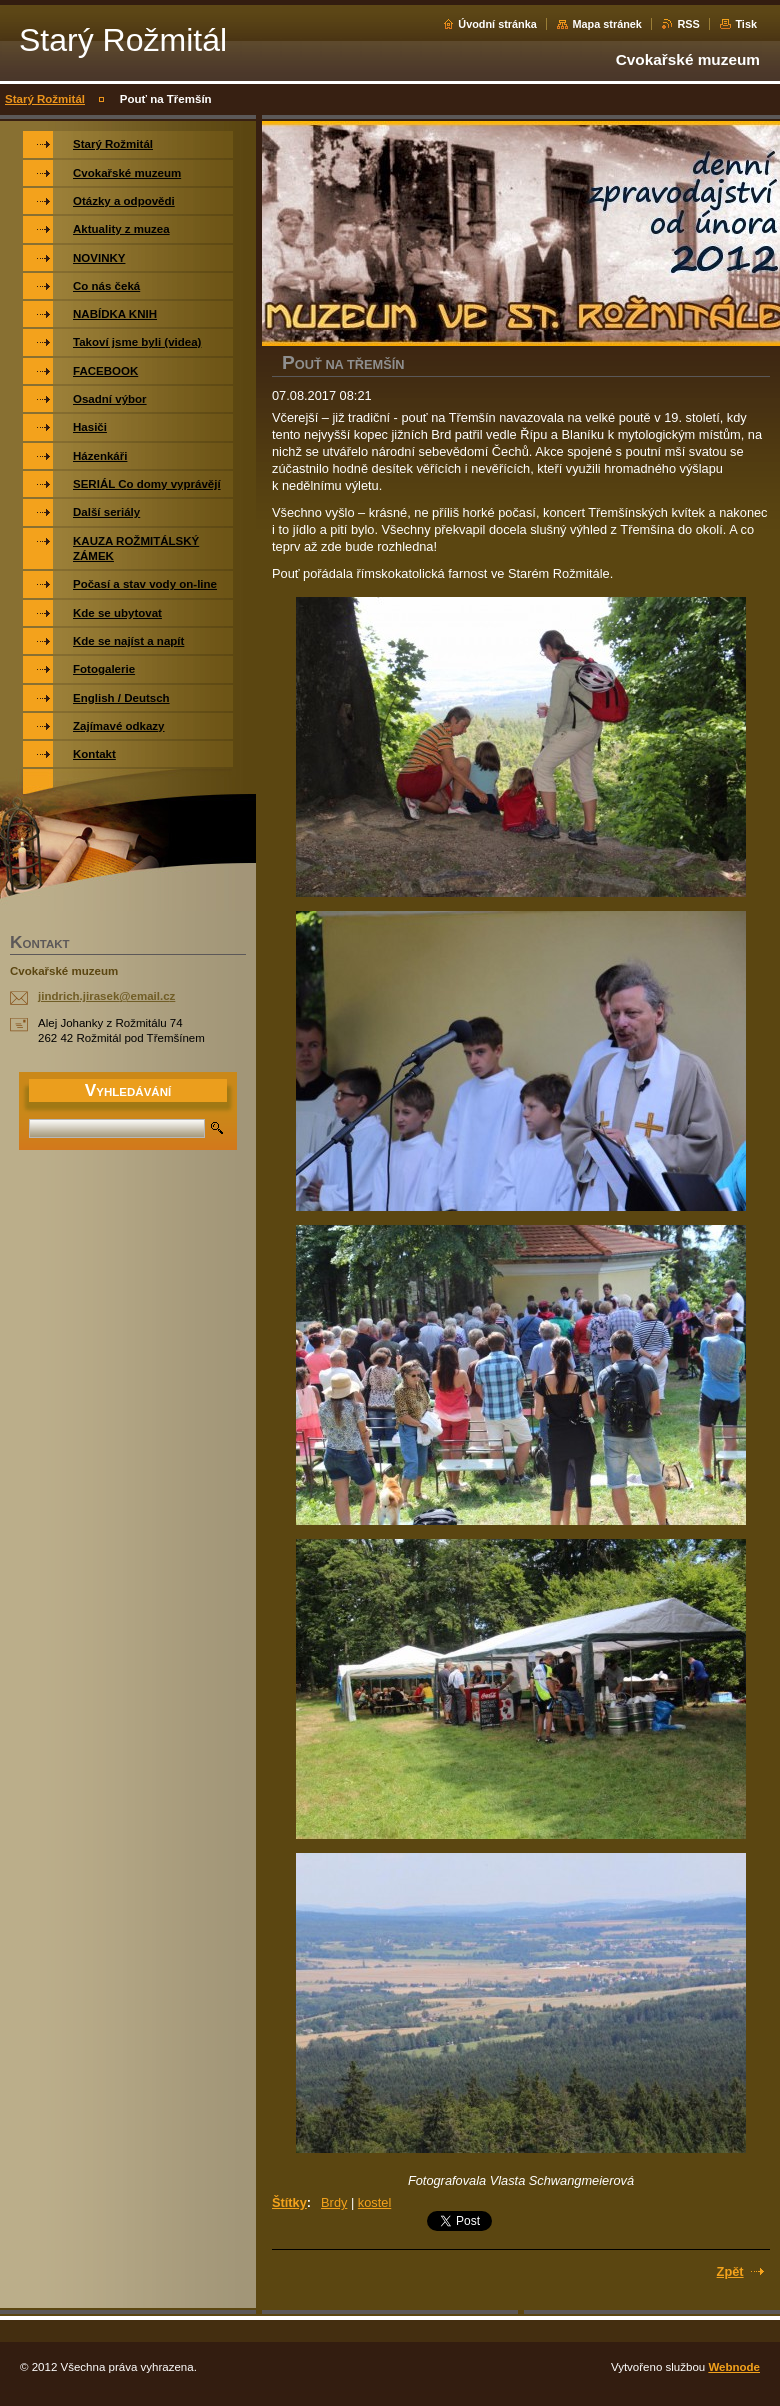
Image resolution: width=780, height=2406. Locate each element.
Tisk (746, 24)
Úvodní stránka (497, 24)
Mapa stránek (607, 24)
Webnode (734, 2367)
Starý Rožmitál (45, 99)
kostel (374, 2202)
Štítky (289, 2202)
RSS (688, 24)
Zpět (730, 2271)
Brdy (334, 2202)
